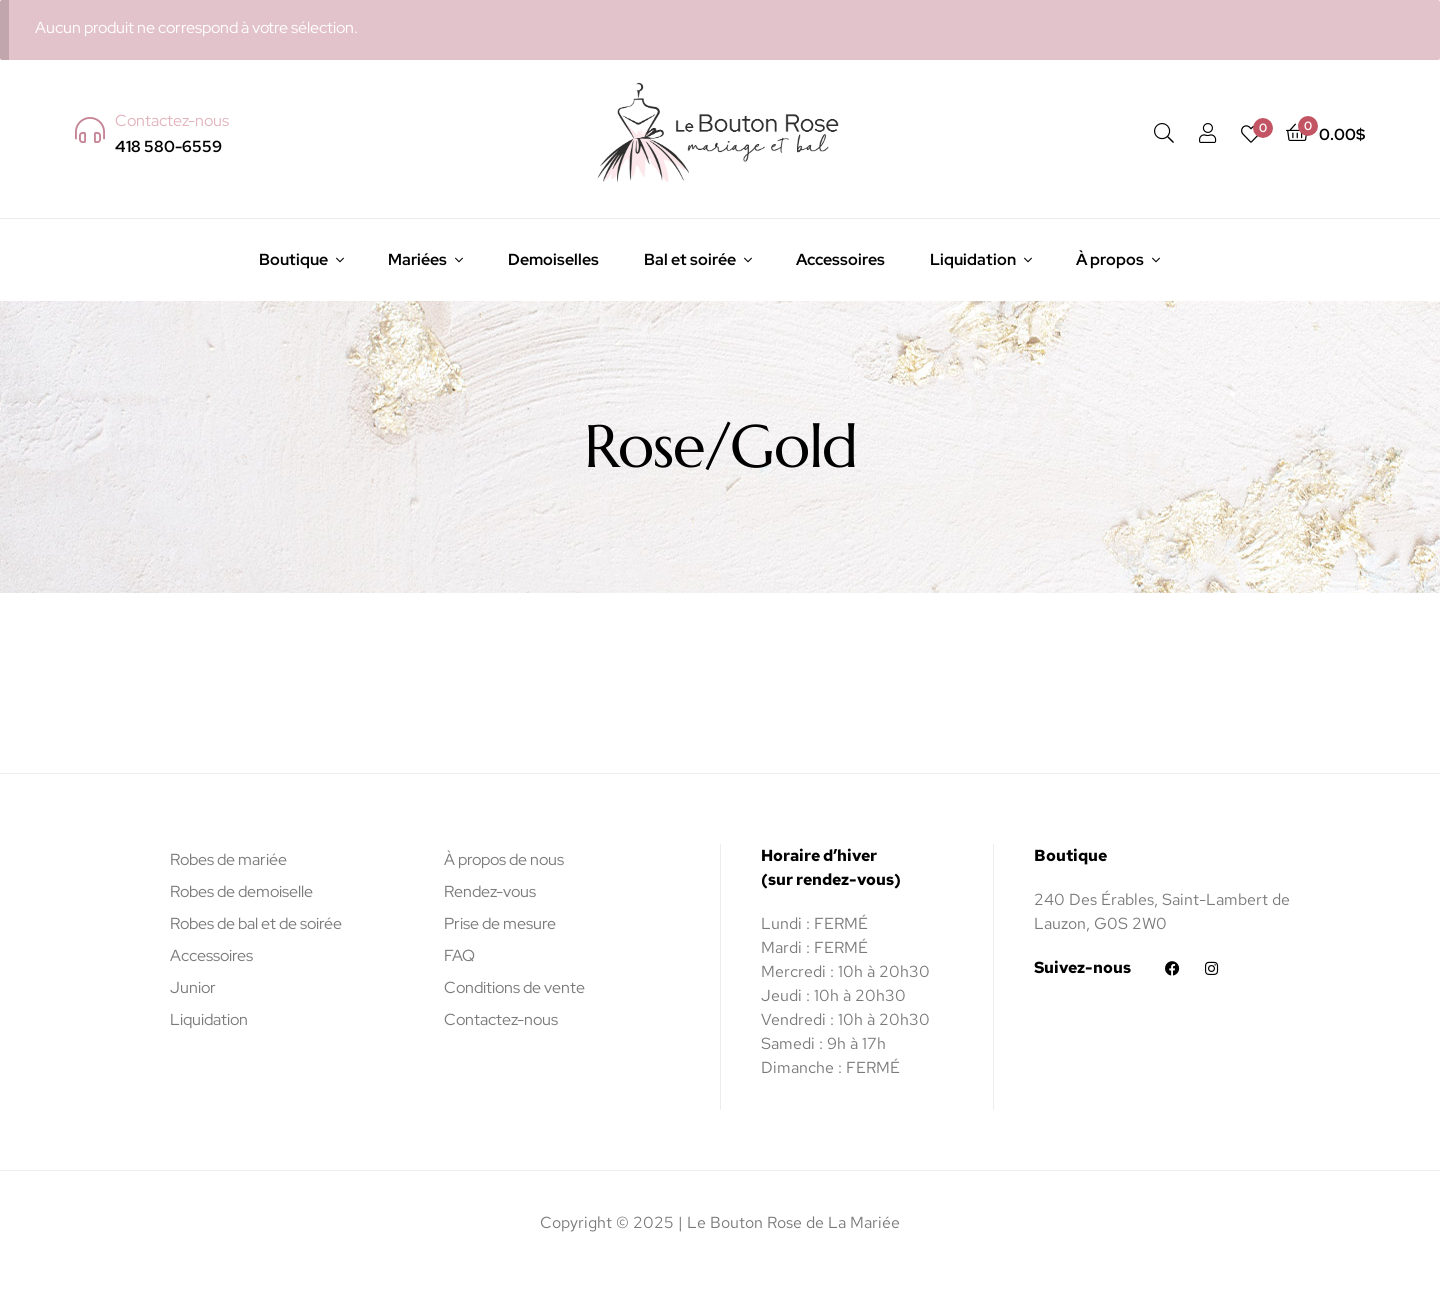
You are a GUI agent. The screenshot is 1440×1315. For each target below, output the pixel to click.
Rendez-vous (490, 891)
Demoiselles (553, 259)
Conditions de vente (514, 987)
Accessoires (840, 259)
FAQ (459, 955)
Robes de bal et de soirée (256, 923)
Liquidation (973, 259)
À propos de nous (504, 859)
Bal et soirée (690, 259)
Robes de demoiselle (241, 891)
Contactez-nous (501, 1019)
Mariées (417, 259)
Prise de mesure (500, 923)
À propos (1110, 259)
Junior (193, 987)
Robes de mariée (228, 859)
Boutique (293, 259)
